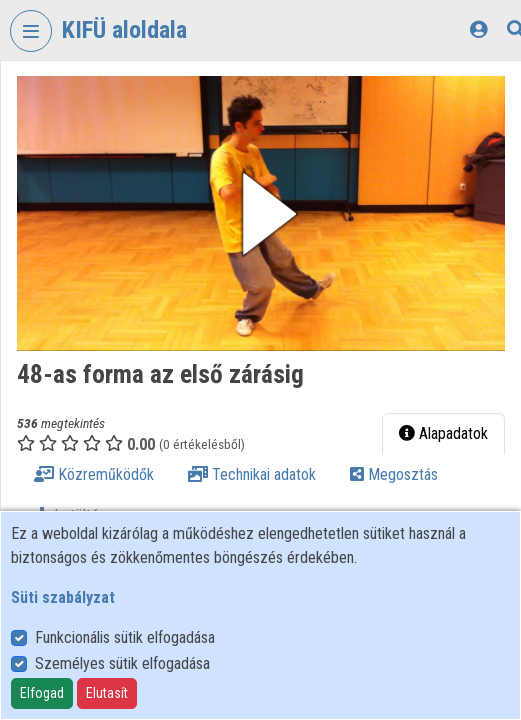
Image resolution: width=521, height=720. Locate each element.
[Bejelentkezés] (478, 29)
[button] (261, 213)
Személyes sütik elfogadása (122, 663)
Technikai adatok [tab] (252, 474)
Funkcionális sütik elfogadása (125, 637)
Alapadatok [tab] (443, 433)
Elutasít (107, 693)
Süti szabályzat (63, 597)
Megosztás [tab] (394, 474)
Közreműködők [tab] (94, 474)
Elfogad (42, 693)
